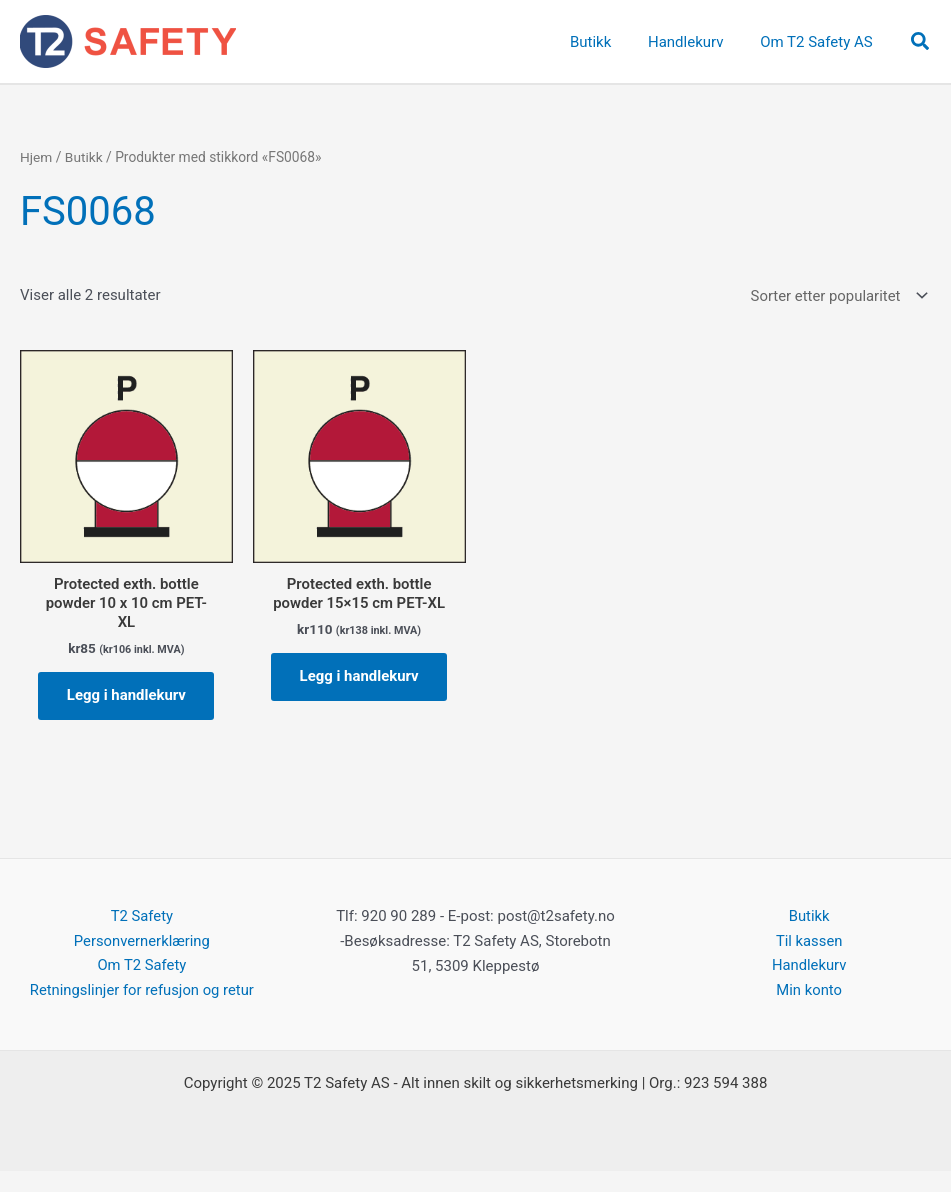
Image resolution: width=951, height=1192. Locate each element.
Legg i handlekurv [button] (126, 707)
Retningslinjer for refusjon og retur (141, 1012)
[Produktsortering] (836, 296)
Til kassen (808, 962)
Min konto (809, 1012)
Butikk (84, 157)
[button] (921, 42)
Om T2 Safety (142, 987)
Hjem (36, 157)
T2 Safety (141, 938)
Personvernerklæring (142, 962)
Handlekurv (809, 987)
